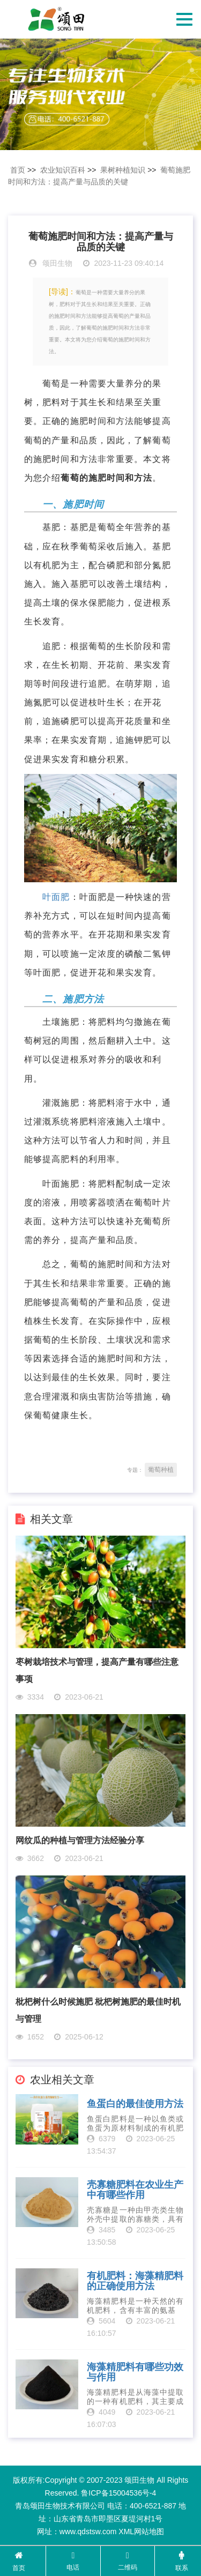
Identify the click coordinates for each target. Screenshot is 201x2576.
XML (126, 2531)
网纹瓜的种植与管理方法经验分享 (80, 1840)
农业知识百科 (62, 170)
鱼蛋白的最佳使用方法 (135, 2104)
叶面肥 (56, 897)
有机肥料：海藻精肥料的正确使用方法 (135, 2281)
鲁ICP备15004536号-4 (118, 2493)
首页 (17, 170)
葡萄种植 (161, 1469)
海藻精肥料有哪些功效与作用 (135, 2372)
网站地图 (149, 2531)
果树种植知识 (122, 170)
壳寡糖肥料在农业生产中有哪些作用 (135, 2190)
